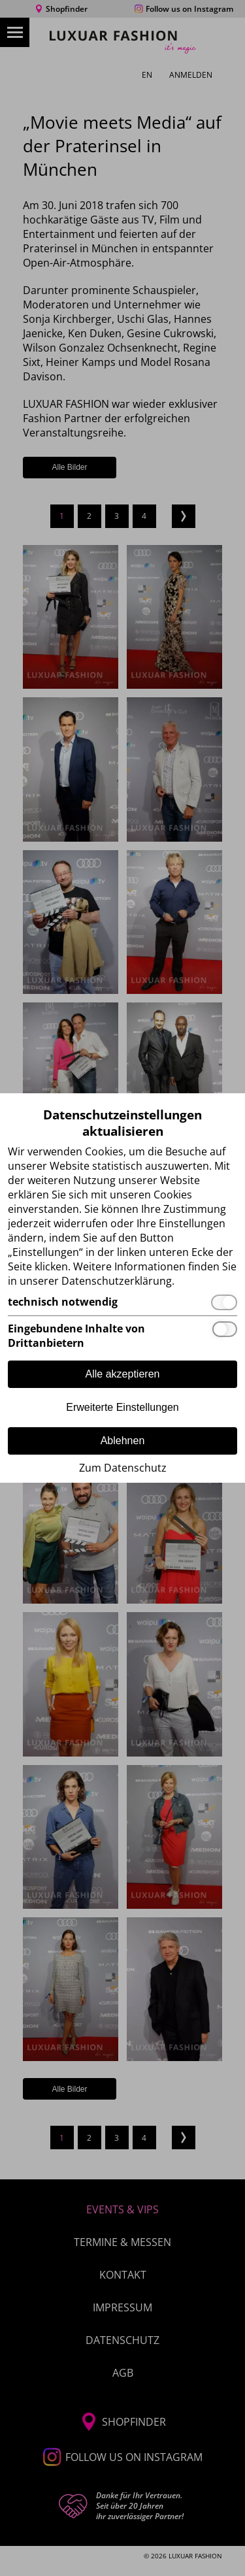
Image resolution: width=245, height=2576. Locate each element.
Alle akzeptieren (123, 1373)
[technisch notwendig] (122, 1302)
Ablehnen (123, 1440)
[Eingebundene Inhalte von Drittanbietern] (122, 1335)
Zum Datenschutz (123, 1468)
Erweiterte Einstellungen (122, 1407)
